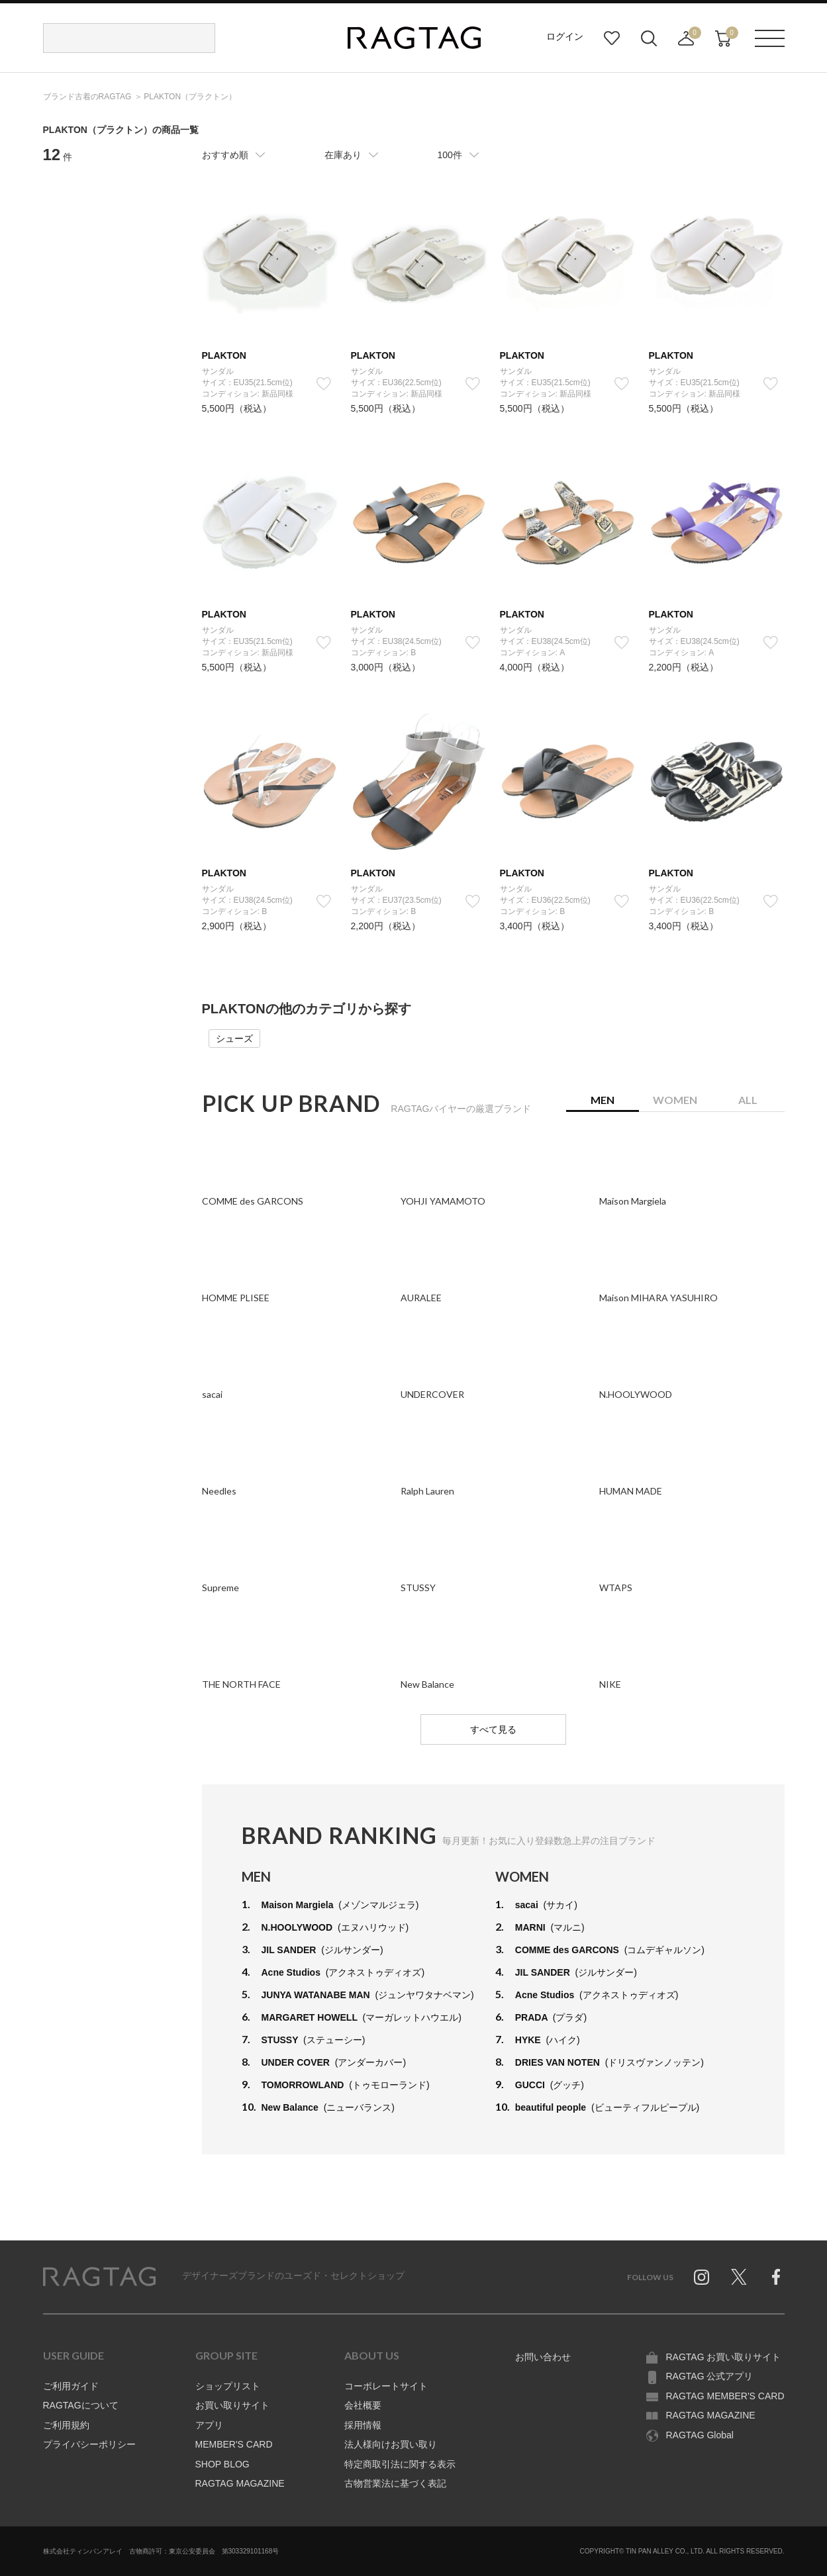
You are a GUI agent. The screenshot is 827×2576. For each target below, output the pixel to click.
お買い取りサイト (232, 2405)
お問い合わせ (543, 2357)
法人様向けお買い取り (390, 2444)
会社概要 (362, 2405)
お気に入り (611, 38)
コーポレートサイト (386, 2386)
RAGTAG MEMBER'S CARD (725, 2396)
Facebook (776, 2276)
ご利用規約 (66, 2425)
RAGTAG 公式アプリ (710, 2376)
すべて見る (493, 1729)
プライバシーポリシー (89, 2444)
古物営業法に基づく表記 (395, 2483)
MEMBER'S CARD (234, 2444)
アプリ (209, 2425)
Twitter (739, 2276)
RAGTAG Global (700, 2435)
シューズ (234, 1038)
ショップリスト (227, 2386)
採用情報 (362, 2425)
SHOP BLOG (222, 2464)
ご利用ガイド (71, 2386)
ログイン (564, 36)
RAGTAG (99, 2277)
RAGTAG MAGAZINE (240, 2483)
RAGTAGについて (81, 2405)
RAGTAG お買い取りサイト (723, 2357)
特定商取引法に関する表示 (400, 2464)
